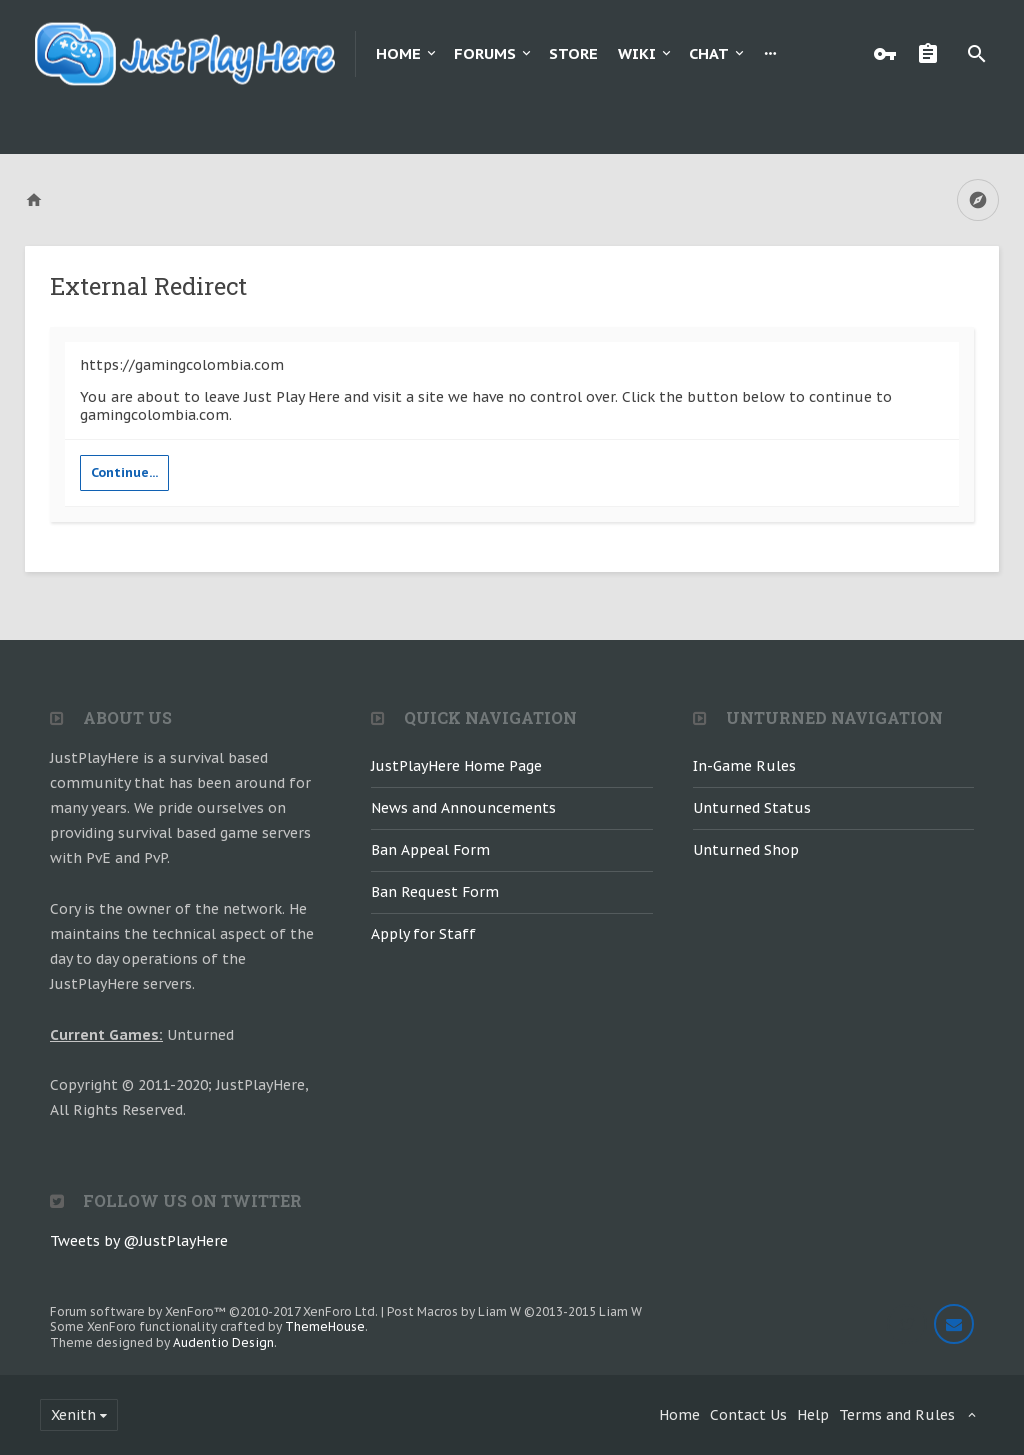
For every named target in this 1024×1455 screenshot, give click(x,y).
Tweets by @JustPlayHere (139, 1241)
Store (573, 53)
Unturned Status (752, 808)
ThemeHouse (325, 1326)
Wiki (637, 53)
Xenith (73, 1415)
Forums (485, 53)
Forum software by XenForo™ (214, 1311)
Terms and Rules (897, 1415)
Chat (709, 53)
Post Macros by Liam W (514, 1311)
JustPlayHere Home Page (456, 766)
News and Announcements (463, 808)
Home (398, 53)
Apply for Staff (423, 934)
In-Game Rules (744, 766)
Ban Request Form (435, 892)
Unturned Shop (746, 850)
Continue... (124, 472)
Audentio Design (223, 1342)
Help (813, 1415)
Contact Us (748, 1415)
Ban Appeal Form (430, 850)
